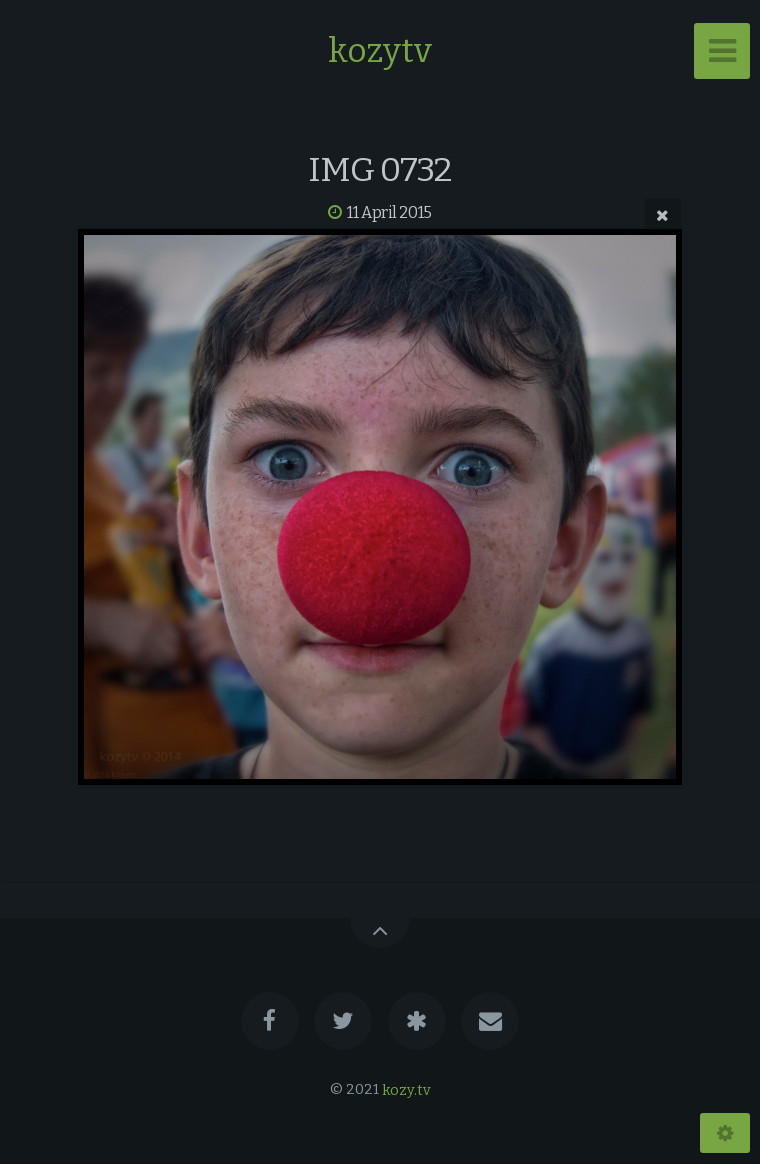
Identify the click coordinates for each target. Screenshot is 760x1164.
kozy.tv (406, 1089)
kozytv (380, 50)
